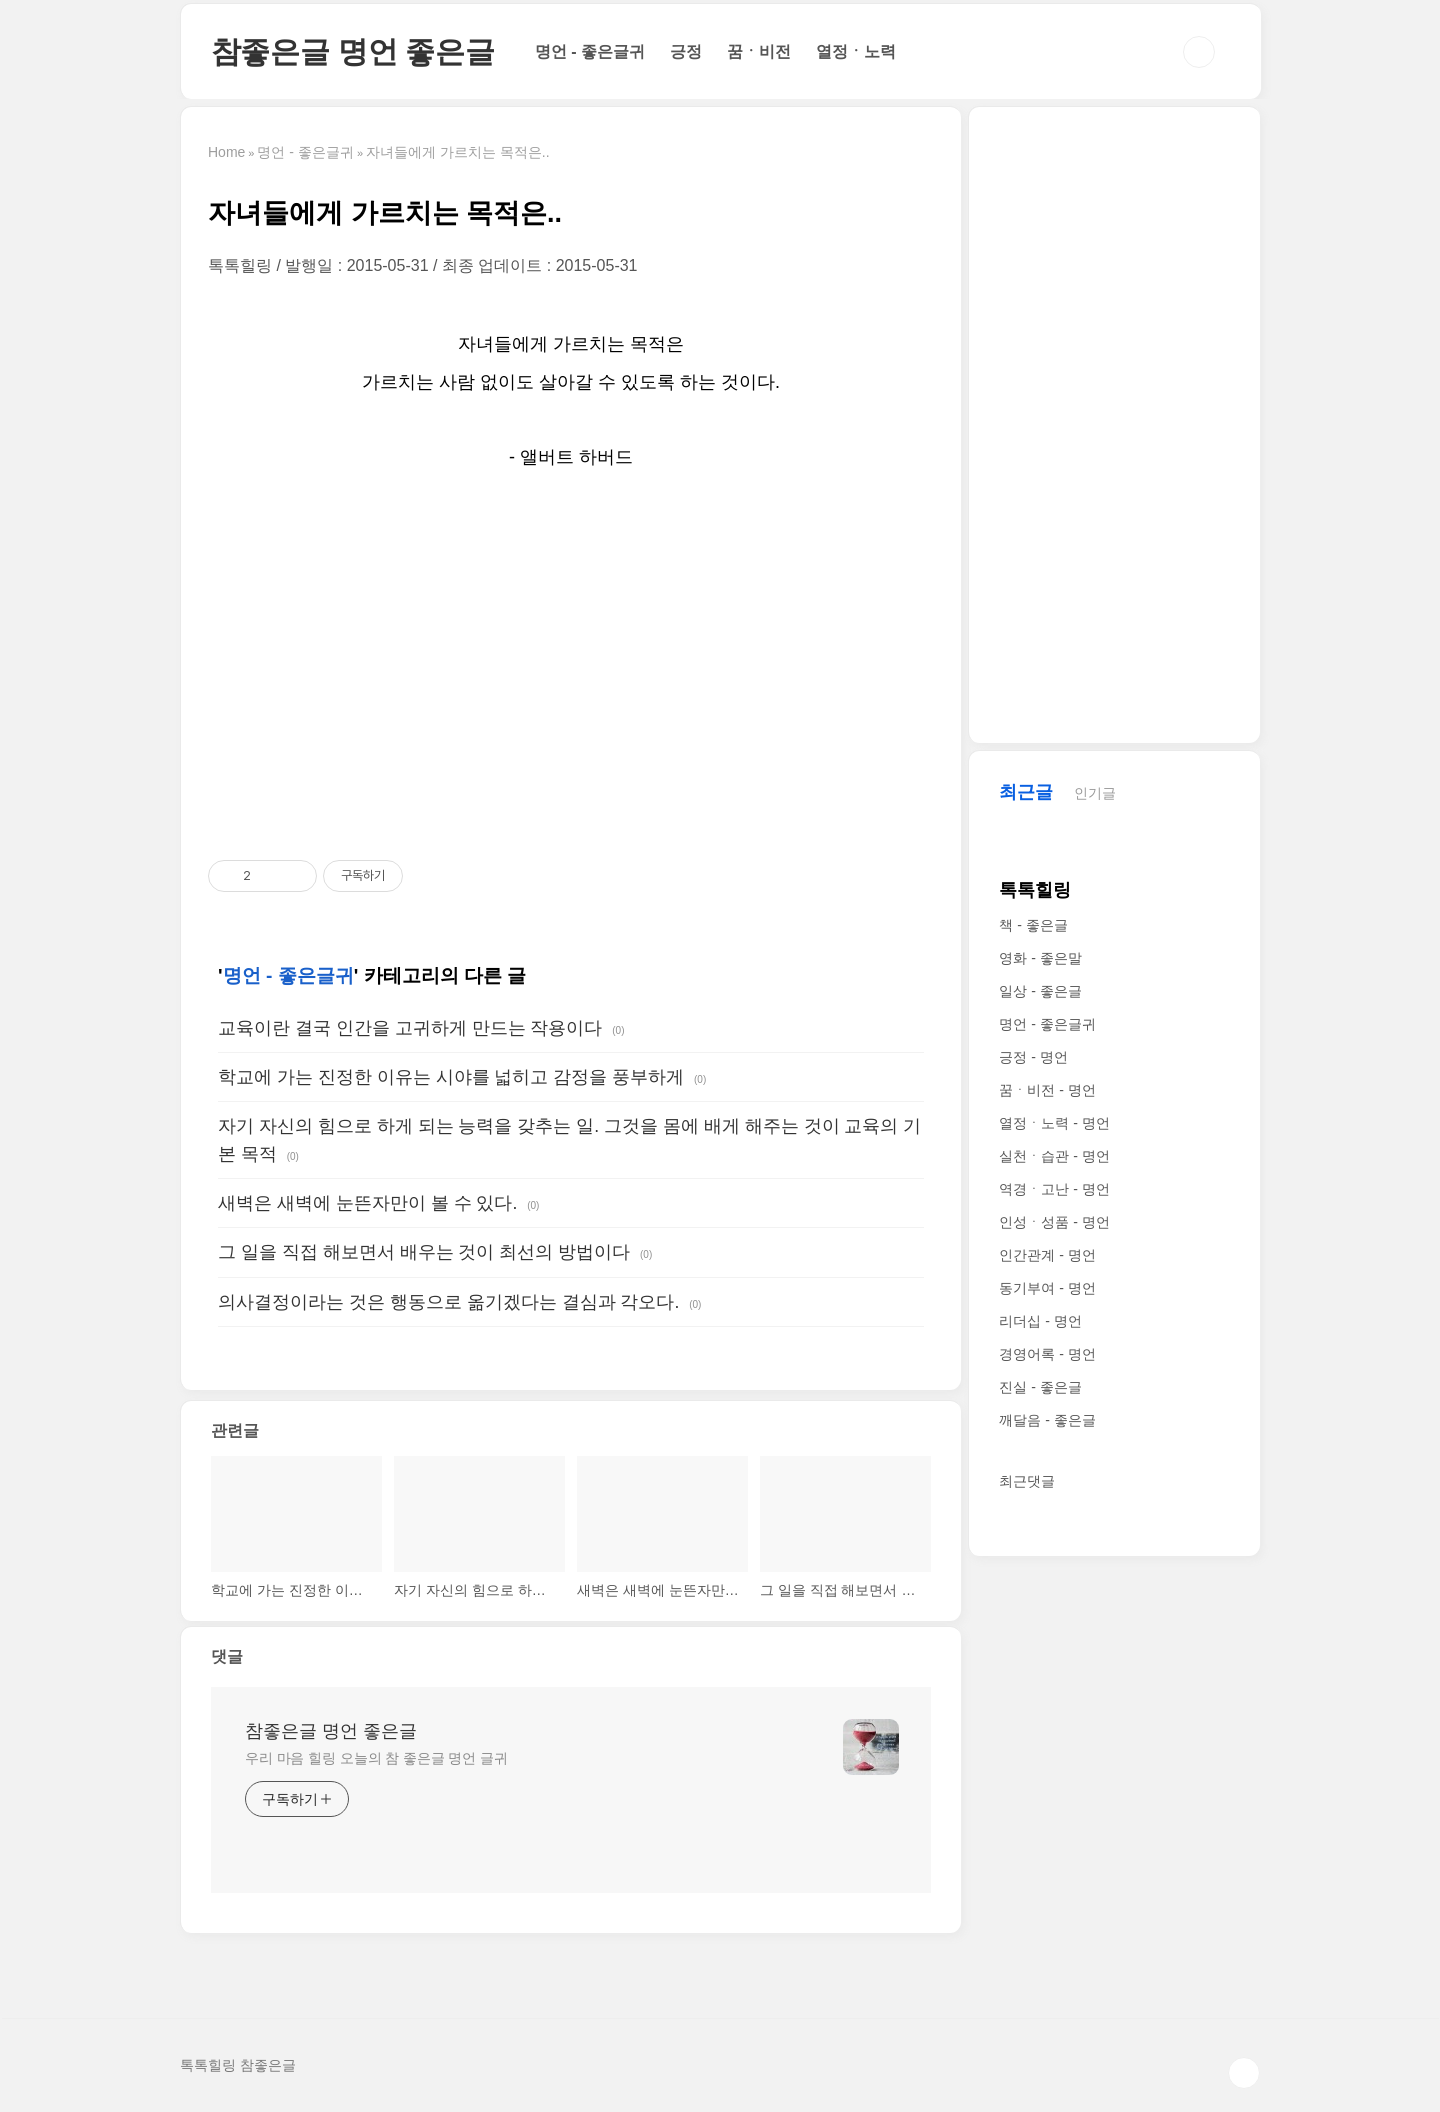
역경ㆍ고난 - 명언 (1054, 1189)
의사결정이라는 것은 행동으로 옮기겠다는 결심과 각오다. (448, 1302)
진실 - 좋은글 (1040, 1387)
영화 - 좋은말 (1040, 958)
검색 (1199, 52)
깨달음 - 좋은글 (1047, 1420)
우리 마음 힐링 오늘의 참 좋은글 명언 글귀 (376, 1758)
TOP (1244, 2073)
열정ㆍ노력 (856, 51)
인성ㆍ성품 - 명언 (1054, 1222)
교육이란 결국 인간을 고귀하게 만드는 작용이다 (410, 1028)
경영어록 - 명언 (1047, 1354)
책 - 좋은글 (1033, 925)
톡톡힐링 (1035, 890)
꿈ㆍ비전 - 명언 (1047, 1090)
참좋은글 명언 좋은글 (353, 51)
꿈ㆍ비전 (759, 51)
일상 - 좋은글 (1040, 991)
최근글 (1026, 792)
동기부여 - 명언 (1047, 1288)
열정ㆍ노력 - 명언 (1054, 1123)
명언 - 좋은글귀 (590, 51)
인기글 (1095, 793)
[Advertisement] (571, 667)
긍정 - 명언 (1033, 1057)
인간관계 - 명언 (1047, 1255)
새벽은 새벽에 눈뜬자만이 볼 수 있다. (367, 1203)
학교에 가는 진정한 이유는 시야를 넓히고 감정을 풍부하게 (451, 1077)
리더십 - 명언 (1040, 1321)
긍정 (686, 51)
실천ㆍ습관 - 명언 (1054, 1156)
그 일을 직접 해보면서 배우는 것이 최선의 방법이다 (424, 1252)
